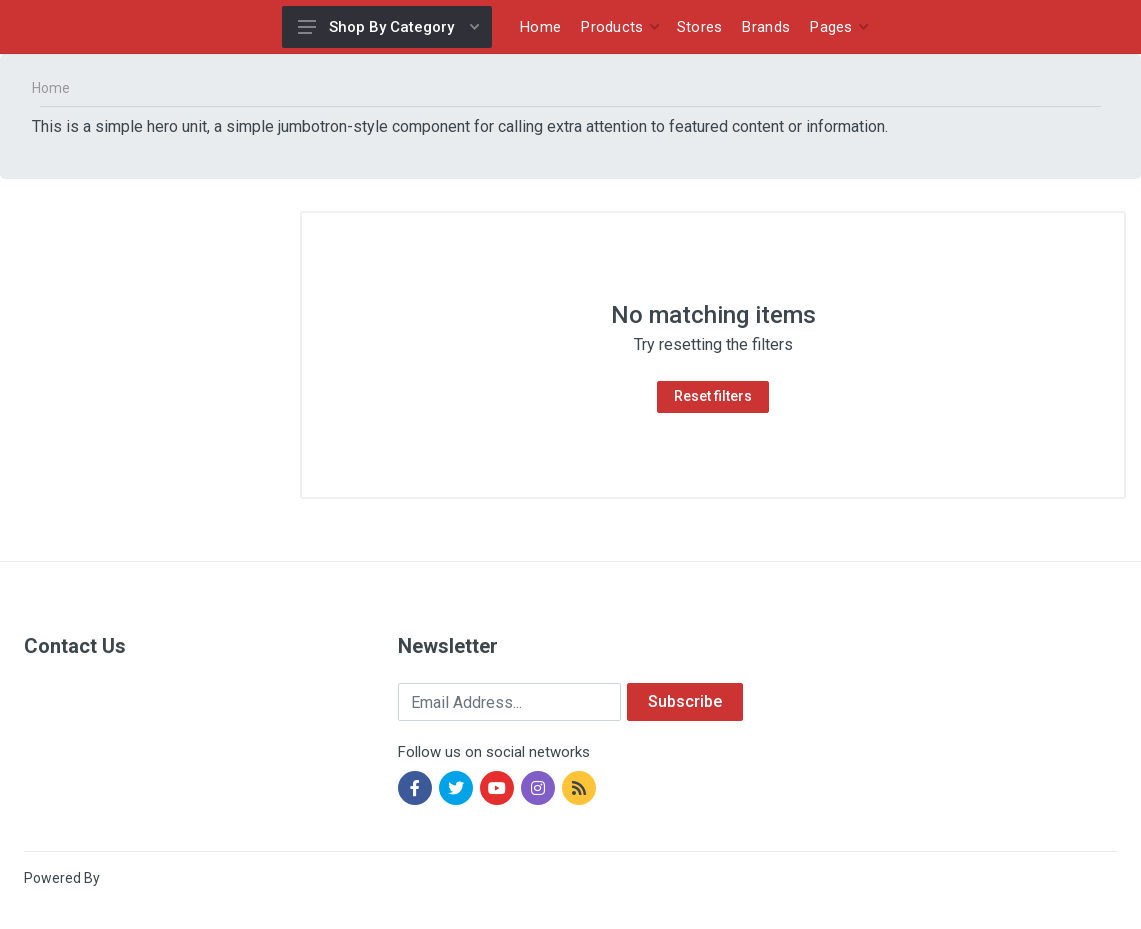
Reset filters (713, 396)
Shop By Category (388, 27)
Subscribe (685, 701)
